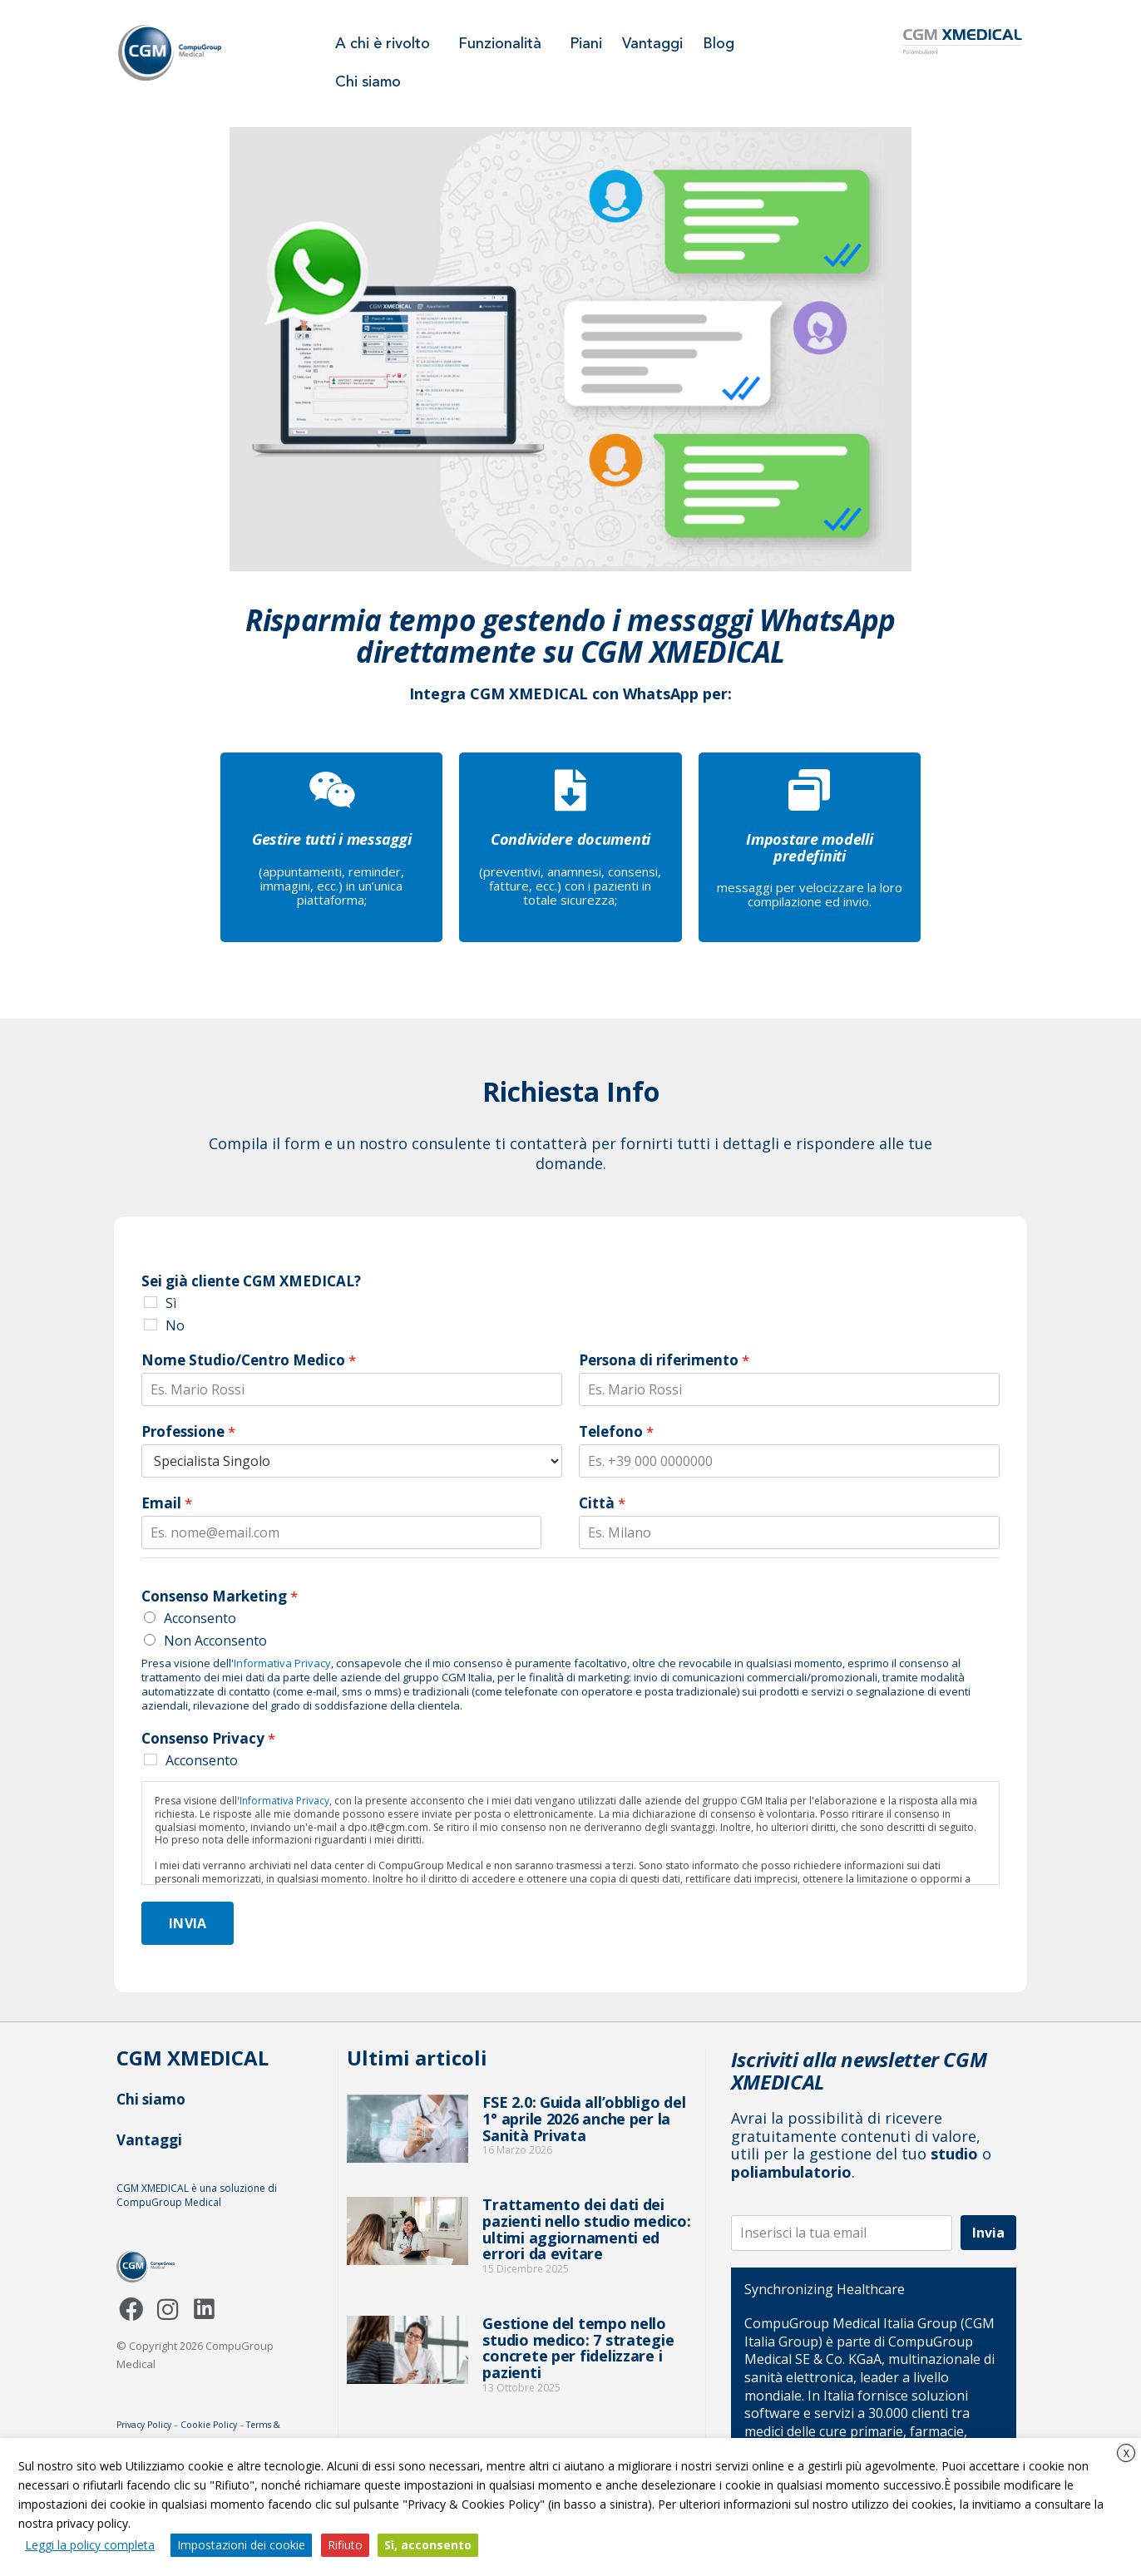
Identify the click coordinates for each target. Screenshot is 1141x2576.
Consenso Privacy (208, 1739)
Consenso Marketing (219, 1596)
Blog (718, 44)
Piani (586, 44)
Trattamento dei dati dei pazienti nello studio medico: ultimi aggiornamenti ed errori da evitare (586, 2228)
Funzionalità (504, 44)
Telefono (616, 1432)
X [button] (1126, 2453)
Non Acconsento (215, 1640)
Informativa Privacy (282, 1663)
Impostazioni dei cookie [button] (241, 2545)
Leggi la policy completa (90, 2545)
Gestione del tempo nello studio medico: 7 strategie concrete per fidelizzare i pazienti (578, 2347)
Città (602, 1503)
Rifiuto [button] (345, 2545)
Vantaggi (652, 44)
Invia (187, 1923)
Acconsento (200, 1618)
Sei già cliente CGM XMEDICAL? (251, 1281)
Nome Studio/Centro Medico (248, 1360)
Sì (170, 1303)
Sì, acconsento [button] (428, 2545)
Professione (188, 1432)
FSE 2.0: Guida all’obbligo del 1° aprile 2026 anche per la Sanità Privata (583, 2118)
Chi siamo (368, 82)
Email (166, 1503)
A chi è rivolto (386, 44)
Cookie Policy (208, 2424)
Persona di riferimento (664, 1360)
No (175, 1325)
